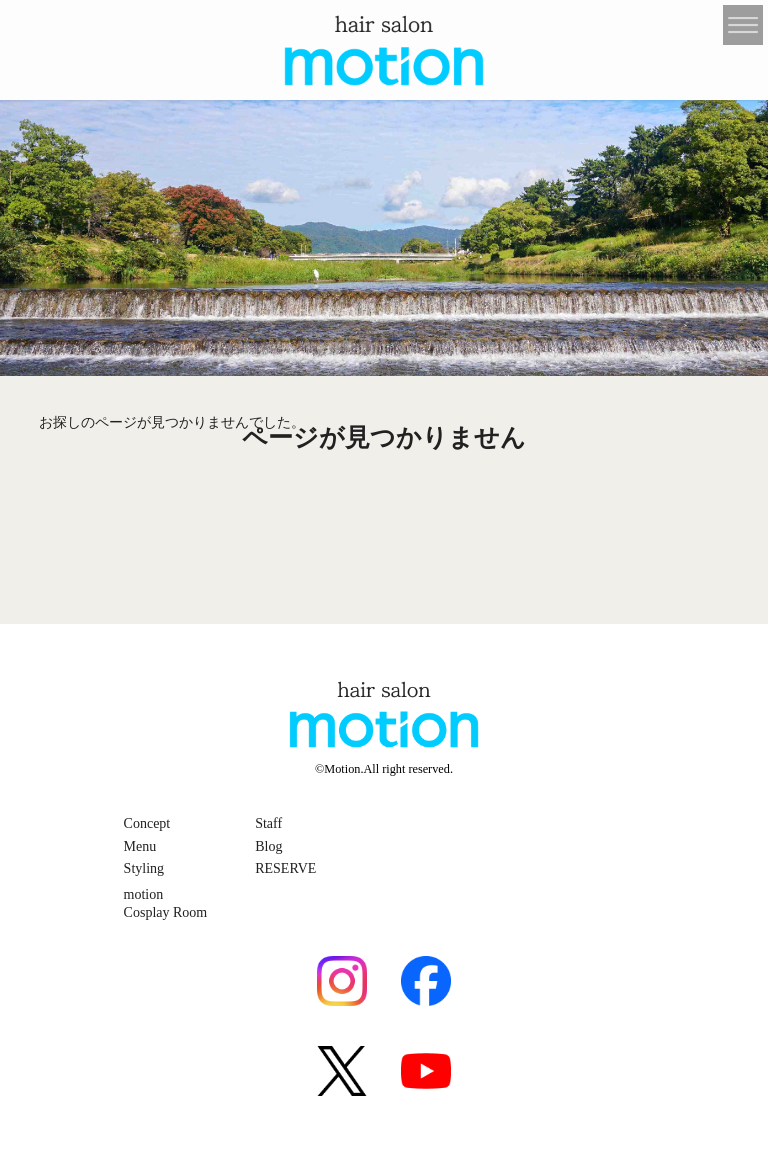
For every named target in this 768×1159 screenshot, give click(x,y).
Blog (268, 846)
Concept (147, 823)
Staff (268, 823)
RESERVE (285, 868)
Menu (140, 846)
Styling (144, 868)
